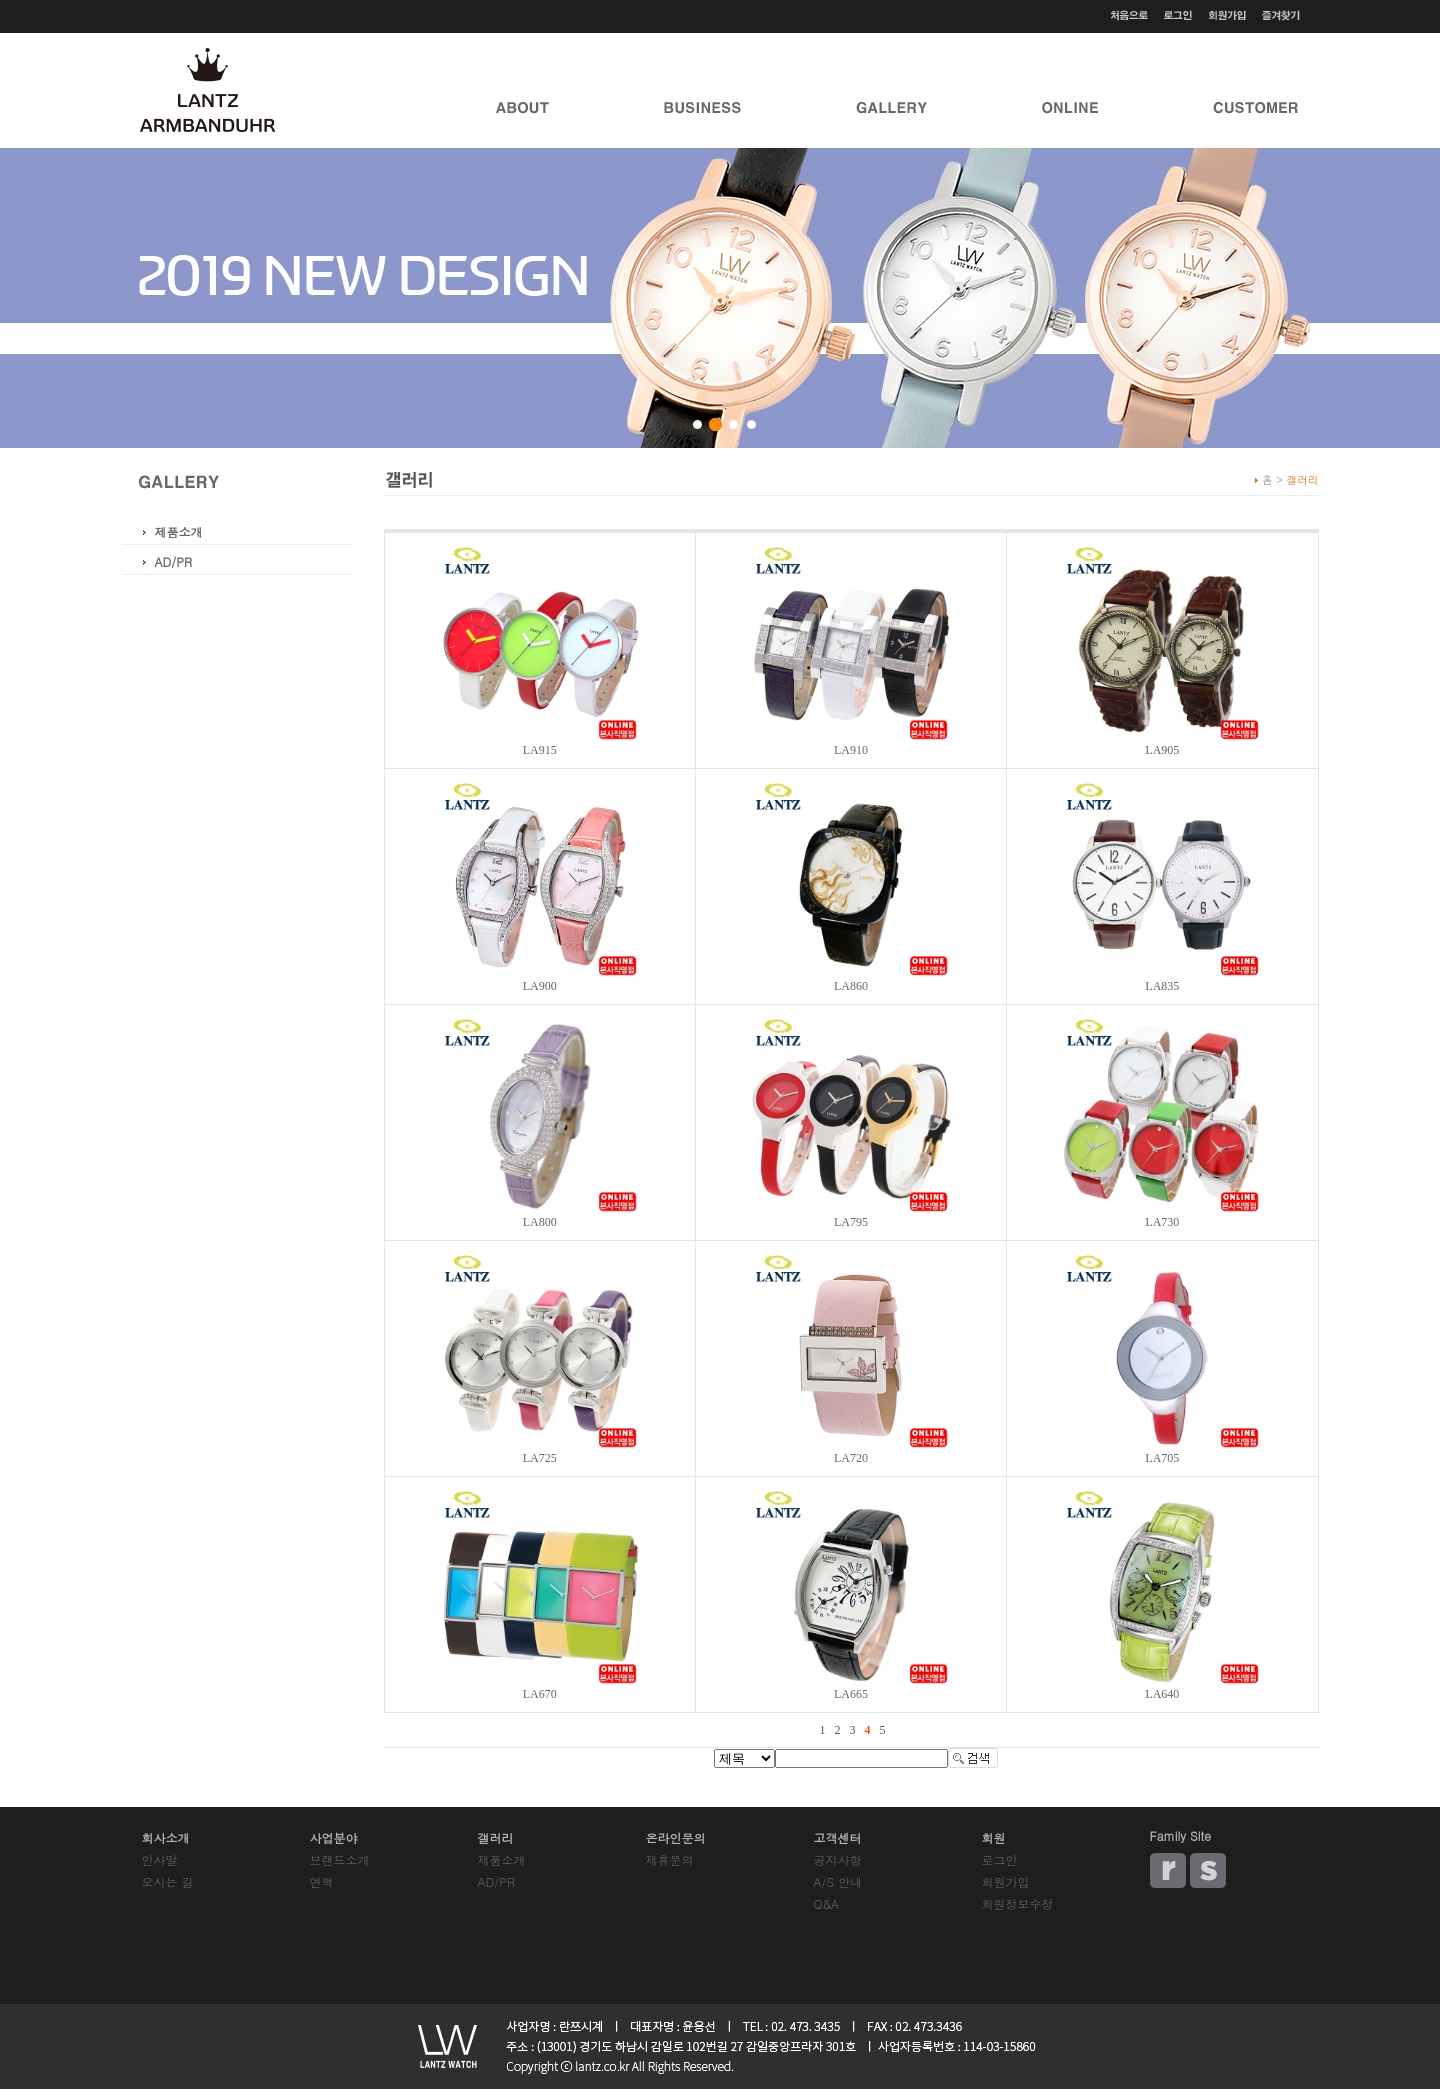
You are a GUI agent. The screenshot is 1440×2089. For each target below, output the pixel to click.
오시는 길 (168, 1881)
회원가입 (1006, 1881)
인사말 (160, 1859)
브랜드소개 (340, 1859)
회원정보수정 (1018, 1903)
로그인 (1000, 1859)
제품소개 (179, 531)
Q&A (827, 1903)
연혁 (322, 1881)
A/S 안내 (838, 1881)
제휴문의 (670, 1859)
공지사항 (838, 1859)
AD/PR (173, 561)
